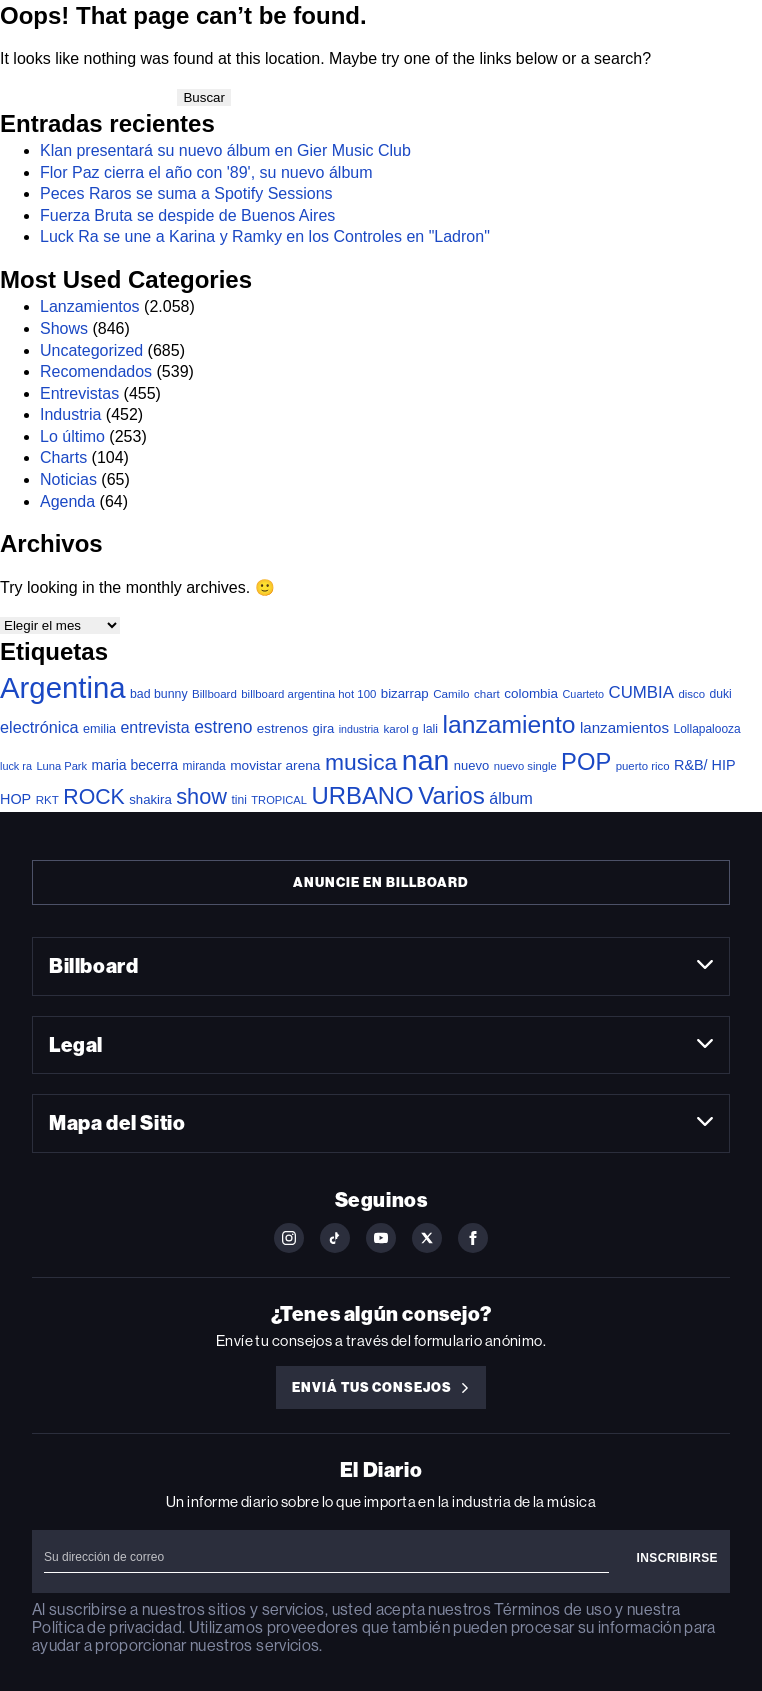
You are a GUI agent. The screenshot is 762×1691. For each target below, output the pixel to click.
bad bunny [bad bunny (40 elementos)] (159, 694)
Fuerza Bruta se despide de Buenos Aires (187, 215)
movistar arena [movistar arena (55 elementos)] (275, 765)
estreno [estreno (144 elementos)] (223, 727)
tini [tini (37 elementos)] (238, 800)
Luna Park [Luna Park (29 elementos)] (61, 766)
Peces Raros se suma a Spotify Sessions (186, 193)
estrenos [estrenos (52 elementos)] (282, 728)
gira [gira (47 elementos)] (324, 728)
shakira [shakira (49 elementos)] (150, 799)
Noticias (68, 479)
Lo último (72, 436)
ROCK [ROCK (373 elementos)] (94, 797)
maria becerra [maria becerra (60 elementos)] (135, 765)
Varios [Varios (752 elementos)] (451, 795)
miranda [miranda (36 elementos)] (204, 766)
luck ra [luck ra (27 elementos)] (16, 766)
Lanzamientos (90, 306)
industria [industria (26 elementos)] (359, 729)
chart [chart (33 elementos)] (487, 693)
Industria (70, 414)
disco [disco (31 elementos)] (691, 694)
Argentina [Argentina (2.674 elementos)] (63, 687)
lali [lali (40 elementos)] (430, 729)
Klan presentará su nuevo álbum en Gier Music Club (225, 150)
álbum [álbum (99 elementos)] (511, 798)
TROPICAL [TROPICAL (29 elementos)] (279, 800)
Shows (64, 328)
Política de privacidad (107, 1627)
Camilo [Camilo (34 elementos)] (451, 693)
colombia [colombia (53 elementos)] (531, 693)
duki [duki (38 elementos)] (721, 694)
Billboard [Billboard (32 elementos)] (214, 694)
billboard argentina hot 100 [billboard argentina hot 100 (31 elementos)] (308, 694)
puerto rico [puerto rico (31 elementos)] (643, 766)
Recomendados (96, 371)
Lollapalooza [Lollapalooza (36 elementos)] (707, 729)
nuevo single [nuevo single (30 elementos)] (525, 766)
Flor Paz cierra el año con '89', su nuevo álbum (206, 172)
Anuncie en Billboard (380, 882)
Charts (63, 457)
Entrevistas (79, 393)
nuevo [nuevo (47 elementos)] (471, 765)
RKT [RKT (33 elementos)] (47, 799)
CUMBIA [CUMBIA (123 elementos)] (641, 692)
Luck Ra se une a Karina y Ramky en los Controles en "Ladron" (265, 236)
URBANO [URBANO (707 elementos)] (362, 795)
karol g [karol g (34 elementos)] (400, 728)
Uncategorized (91, 350)
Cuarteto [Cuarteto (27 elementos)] (584, 694)
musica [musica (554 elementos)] (361, 762)
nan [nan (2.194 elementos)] (426, 760)
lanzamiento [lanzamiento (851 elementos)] (509, 724)
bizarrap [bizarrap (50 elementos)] (405, 693)
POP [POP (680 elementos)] (586, 762)
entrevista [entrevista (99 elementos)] (154, 727)
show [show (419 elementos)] (201, 796)
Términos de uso (552, 1609)
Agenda (67, 501)
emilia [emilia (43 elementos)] (99, 729)
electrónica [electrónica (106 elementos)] (39, 727)
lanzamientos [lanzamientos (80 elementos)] (624, 727)
